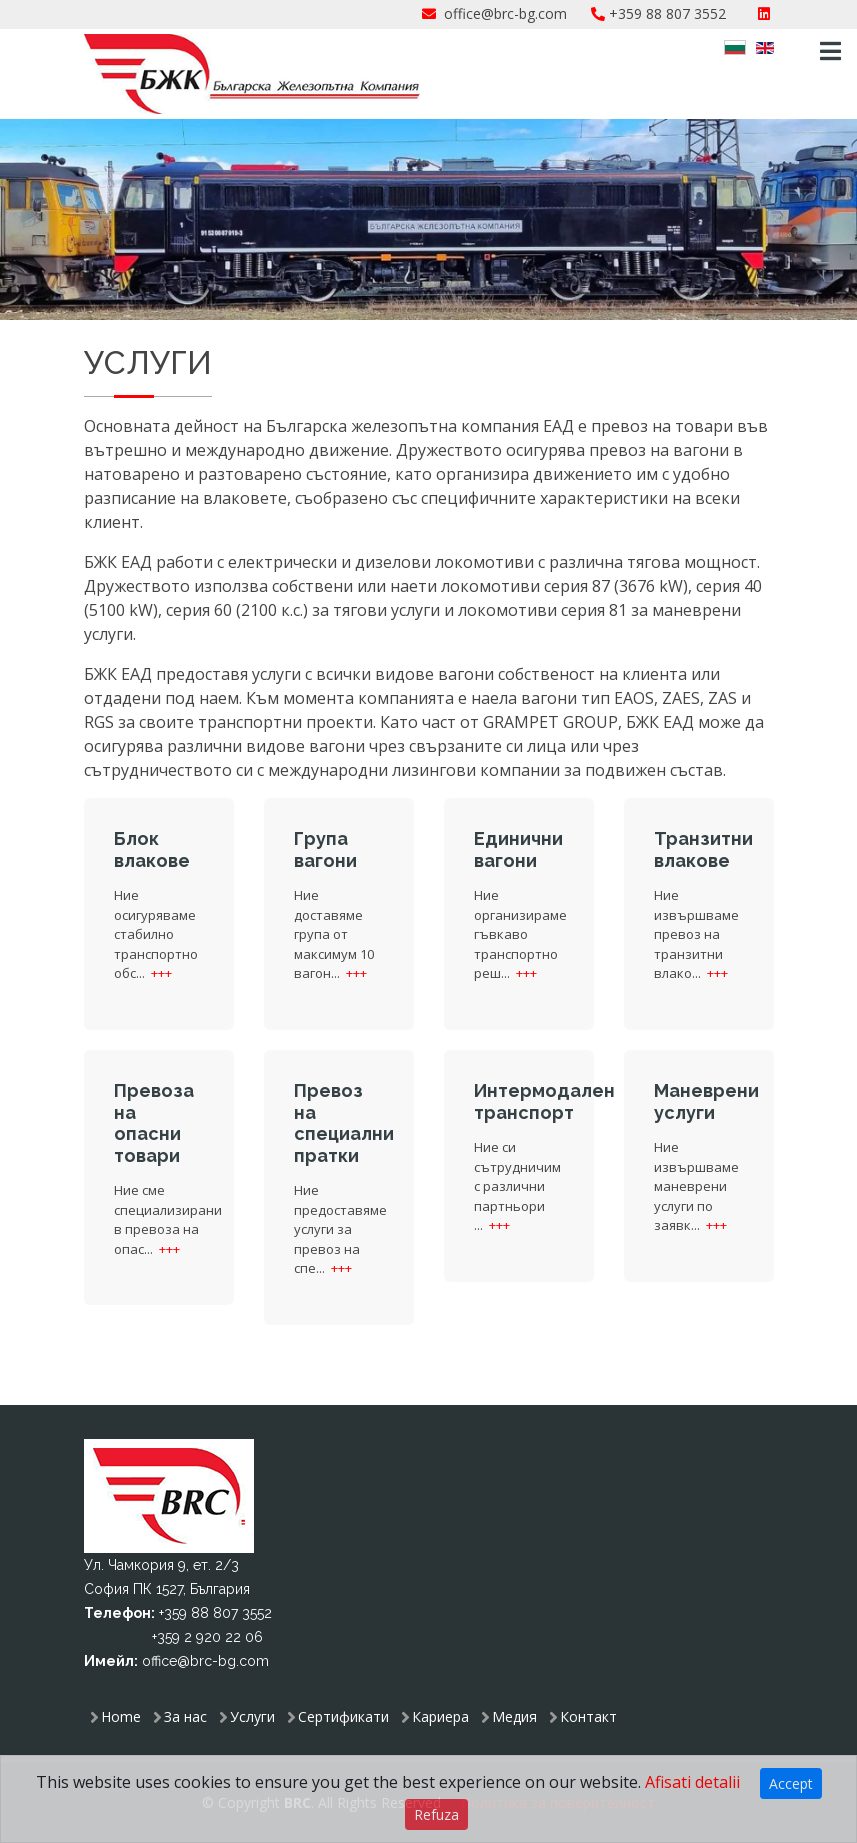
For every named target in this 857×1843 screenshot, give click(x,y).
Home (121, 1717)
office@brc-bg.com (505, 13)
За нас (185, 1717)
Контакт (588, 1717)
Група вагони (325, 849)
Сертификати (343, 1717)
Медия (514, 1717)
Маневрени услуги (706, 1101)
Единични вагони (518, 849)
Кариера (440, 1717)
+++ (161, 973)
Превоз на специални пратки (344, 1123)
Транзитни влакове (703, 849)
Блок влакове (152, 849)
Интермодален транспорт (544, 1101)
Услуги (252, 1717)
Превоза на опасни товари (154, 1123)
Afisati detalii (692, 1782)
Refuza (436, 1814)
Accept (791, 1783)
